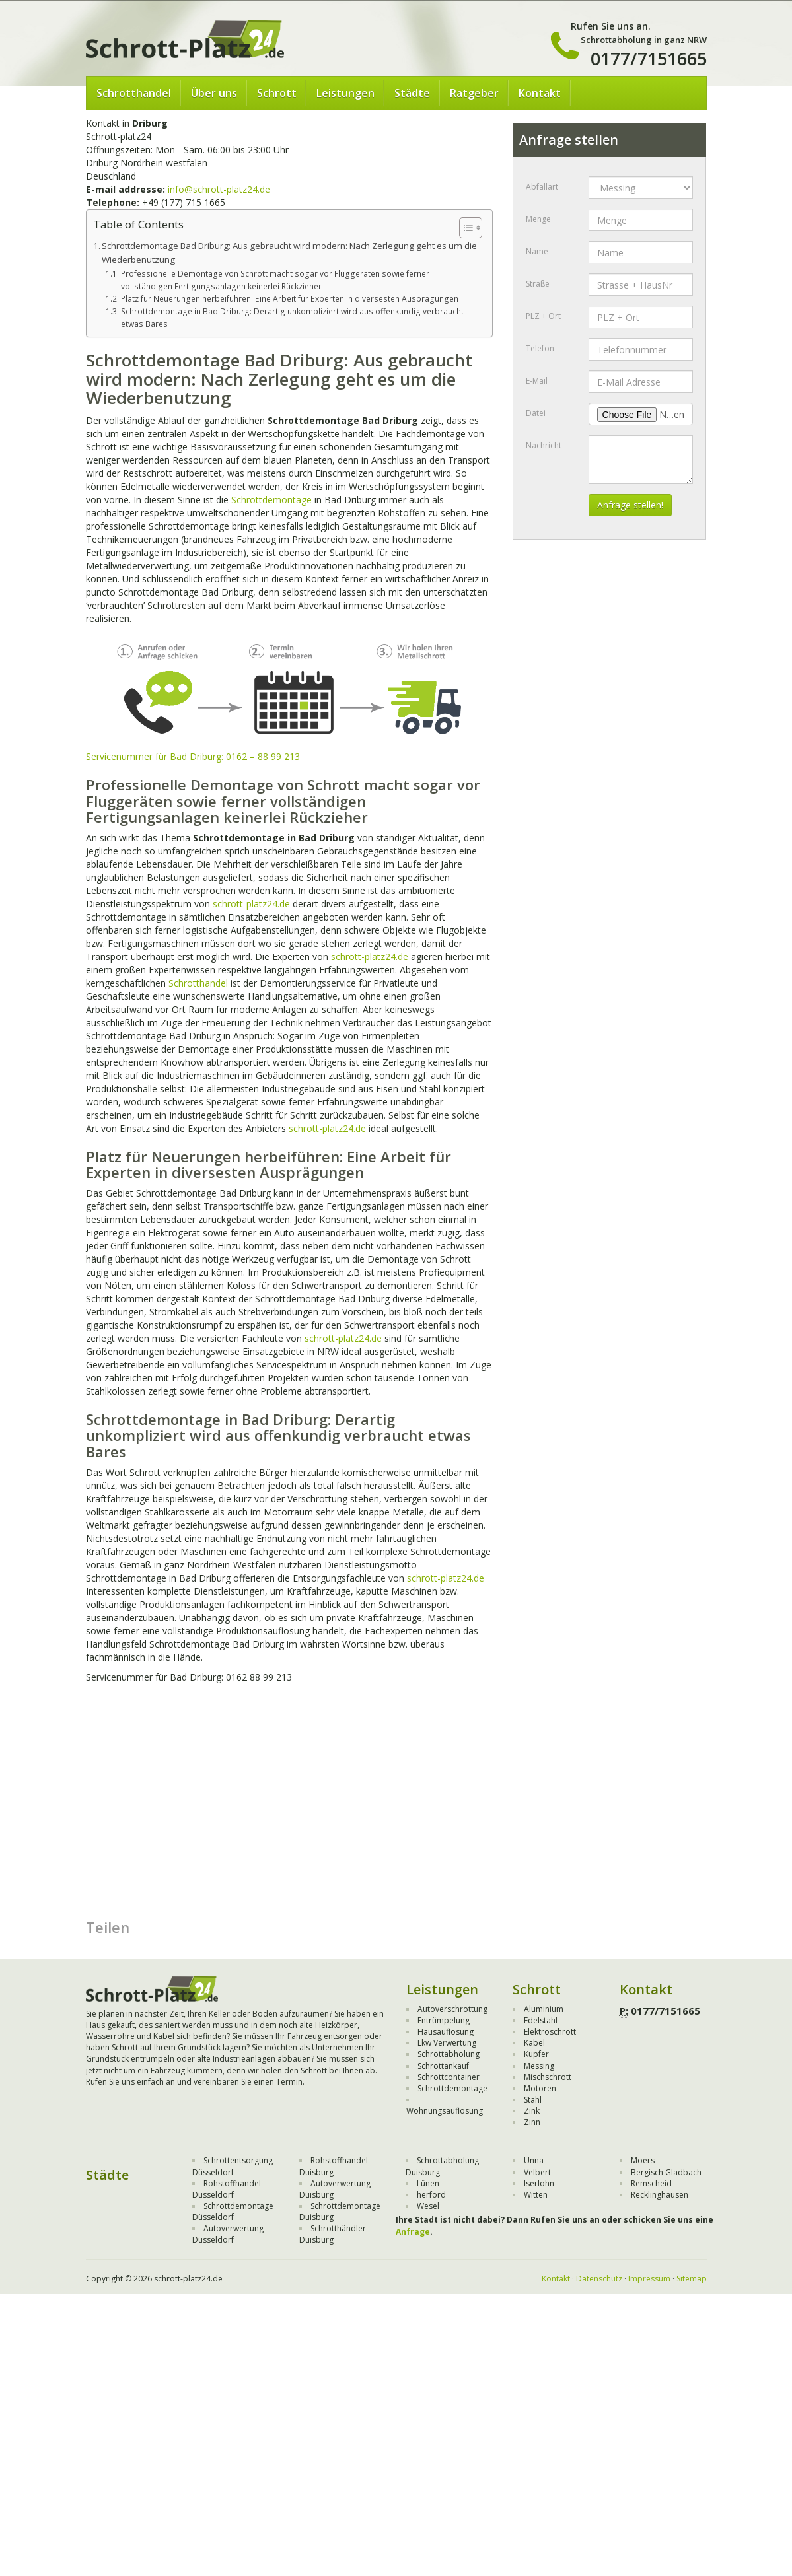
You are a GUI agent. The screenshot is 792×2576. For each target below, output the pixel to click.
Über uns (214, 93)
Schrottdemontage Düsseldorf (232, 2211)
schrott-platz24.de (251, 903)
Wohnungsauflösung (444, 2110)
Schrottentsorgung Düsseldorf (232, 2166)
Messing (539, 2065)
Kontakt (540, 93)
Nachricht (543, 445)
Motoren (540, 2088)
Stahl (533, 2099)
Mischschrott (547, 2077)
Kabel (534, 2042)
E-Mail (537, 380)
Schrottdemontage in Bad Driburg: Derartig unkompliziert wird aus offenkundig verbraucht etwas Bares (292, 318)
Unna (534, 2160)
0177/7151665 (649, 58)
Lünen (428, 2183)
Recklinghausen (659, 2194)
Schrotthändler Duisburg (332, 2234)
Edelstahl (541, 2020)
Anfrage (413, 2231)
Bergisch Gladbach (666, 2172)
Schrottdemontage (271, 499)
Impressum (649, 2278)
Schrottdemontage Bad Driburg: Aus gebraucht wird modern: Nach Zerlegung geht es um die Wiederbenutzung (289, 252)
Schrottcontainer (448, 2077)
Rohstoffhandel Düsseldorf (226, 2189)
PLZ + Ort (543, 316)
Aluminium (543, 2009)
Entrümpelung (443, 2020)
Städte (412, 93)
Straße (538, 283)
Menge (538, 219)
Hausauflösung (445, 2031)
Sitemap (691, 2278)
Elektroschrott (550, 2031)
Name (537, 251)
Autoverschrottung (452, 2009)
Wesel (428, 2205)
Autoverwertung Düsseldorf (228, 2234)
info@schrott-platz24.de (219, 189)
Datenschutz (599, 2278)
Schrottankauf (443, 2065)
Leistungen (345, 93)
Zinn (532, 2122)
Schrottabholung (448, 2054)
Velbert (537, 2172)
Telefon (540, 348)
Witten (536, 2194)
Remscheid (651, 2183)
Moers (643, 2160)
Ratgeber (474, 93)
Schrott (277, 93)
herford (431, 2194)
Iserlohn (539, 2183)
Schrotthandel (133, 93)
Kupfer (536, 2054)
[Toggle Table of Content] (464, 228)
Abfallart (542, 186)
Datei (536, 413)
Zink (532, 2110)
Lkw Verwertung (446, 2042)
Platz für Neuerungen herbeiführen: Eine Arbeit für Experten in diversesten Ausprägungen (289, 298)
